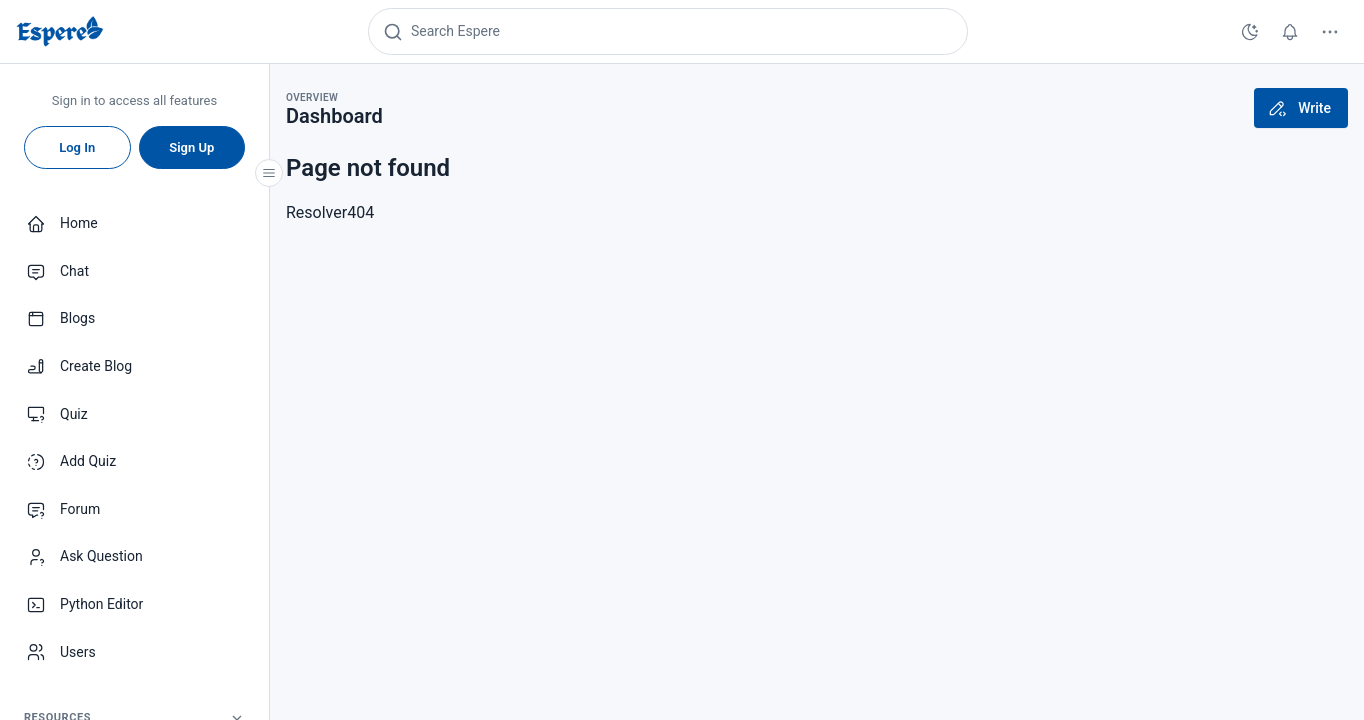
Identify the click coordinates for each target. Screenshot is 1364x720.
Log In (77, 147)
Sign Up (191, 147)
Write (1299, 108)
